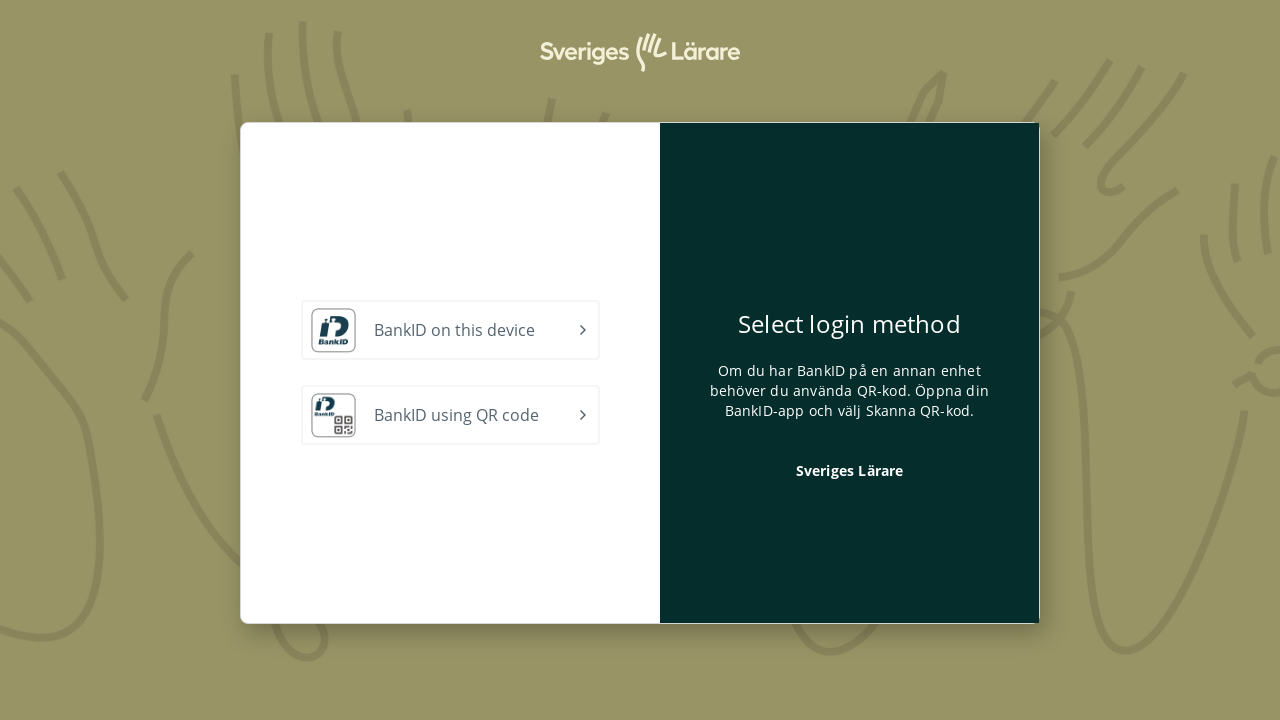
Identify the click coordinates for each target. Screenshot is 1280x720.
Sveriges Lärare (850, 470)
